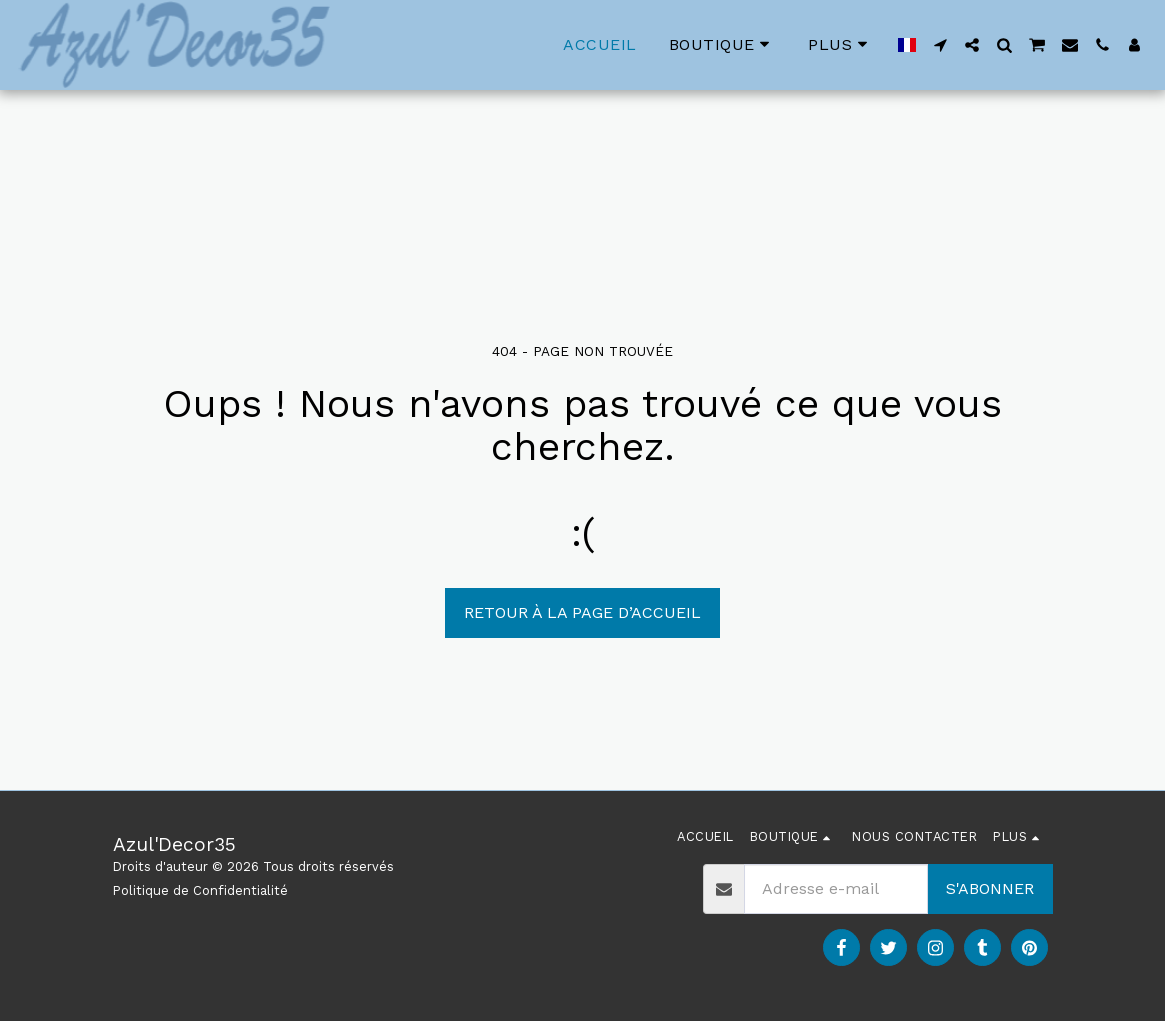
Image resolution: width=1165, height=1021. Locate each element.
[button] (940, 45)
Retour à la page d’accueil (582, 612)
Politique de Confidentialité (200, 890)
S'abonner (990, 888)
